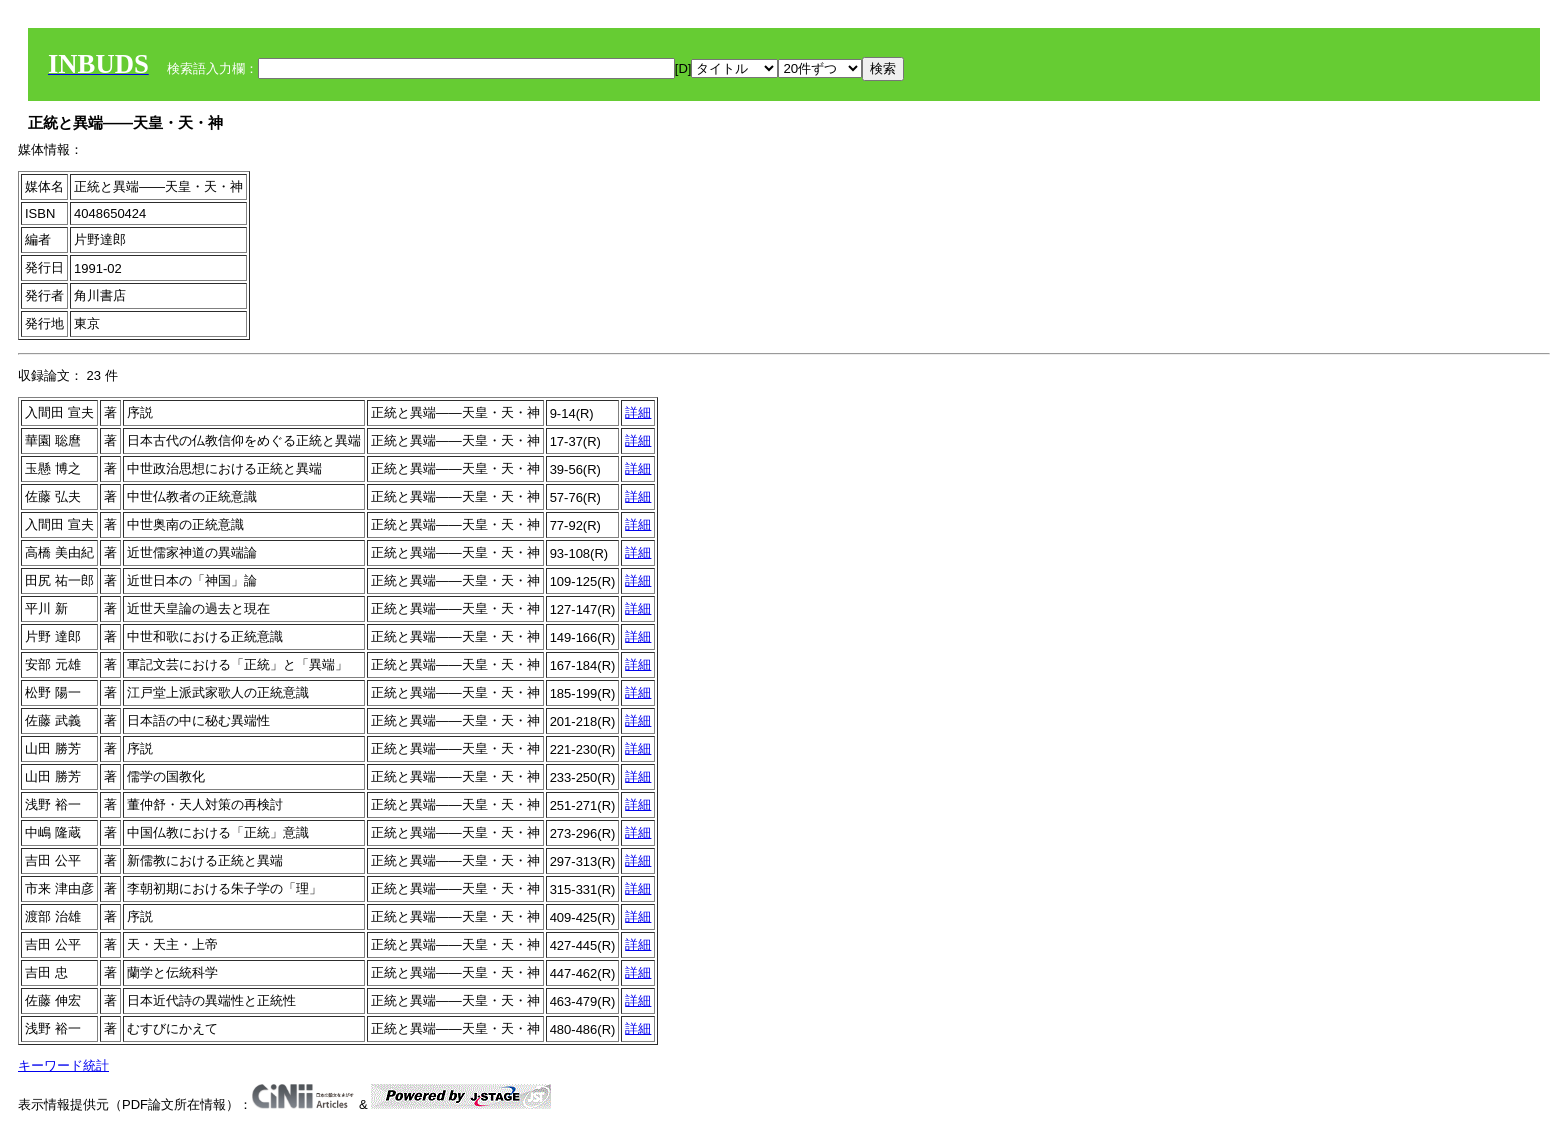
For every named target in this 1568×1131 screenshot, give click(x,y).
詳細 (638, 412)
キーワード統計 (63, 1065)
